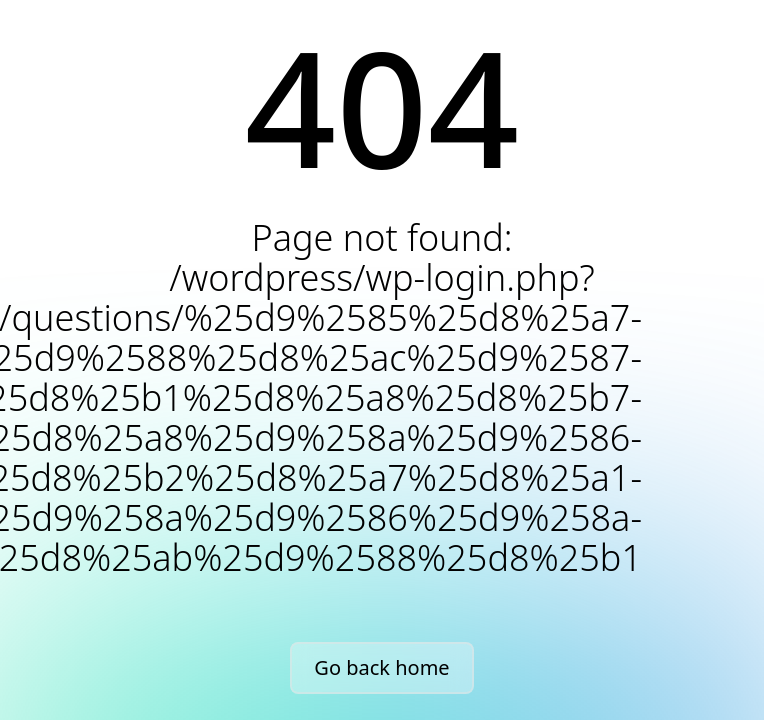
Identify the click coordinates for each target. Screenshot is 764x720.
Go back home (381, 667)
